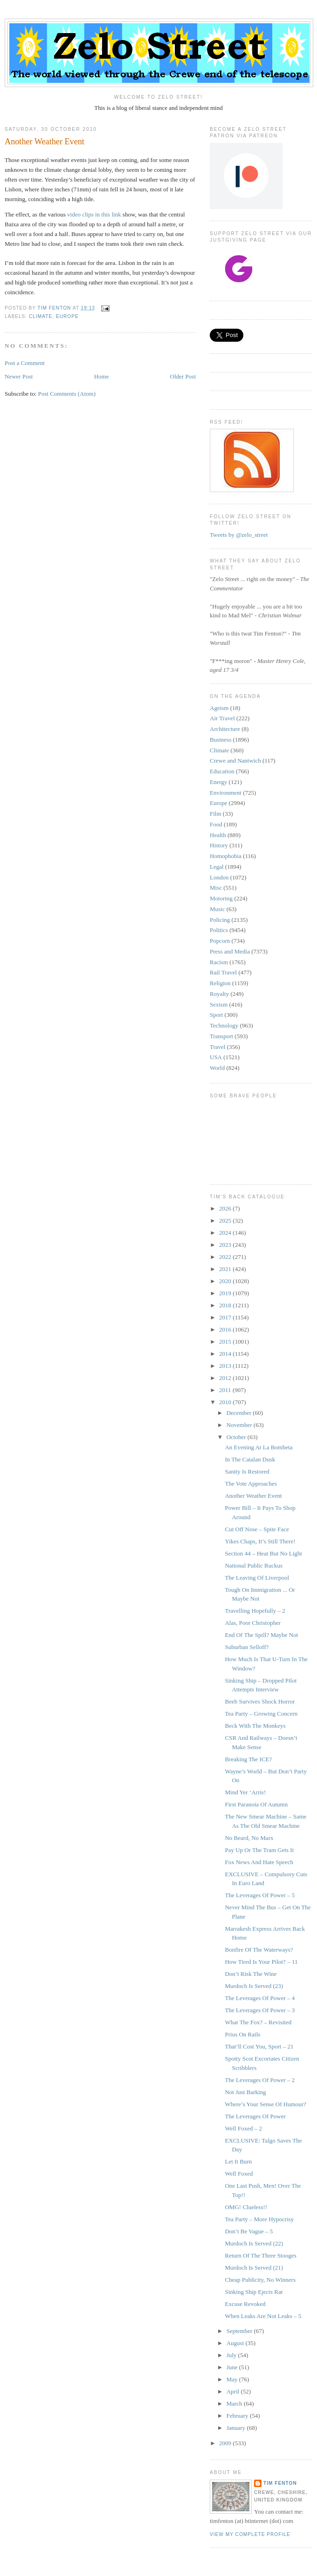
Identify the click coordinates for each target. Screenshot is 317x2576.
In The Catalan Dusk (250, 1459)
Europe (67, 316)
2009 (226, 2443)
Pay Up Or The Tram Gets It (259, 1849)
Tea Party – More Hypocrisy (259, 2219)
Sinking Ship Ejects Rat (254, 2291)
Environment (225, 792)
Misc (216, 887)
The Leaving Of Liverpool (257, 1577)
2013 (226, 1365)
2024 (226, 1232)
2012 (226, 1377)
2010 (226, 1402)
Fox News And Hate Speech (259, 1862)
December (240, 1412)
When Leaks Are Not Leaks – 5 (263, 2315)
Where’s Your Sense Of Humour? (265, 2104)
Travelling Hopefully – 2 (255, 1610)
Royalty (219, 993)
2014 (226, 1353)
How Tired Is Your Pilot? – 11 (261, 1961)
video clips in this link (94, 214)
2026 (226, 1208)
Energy (218, 781)
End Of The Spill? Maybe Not (261, 1634)
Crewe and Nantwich (235, 760)
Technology (224, 1025)
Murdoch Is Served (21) (254, 2267)
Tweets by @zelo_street (239, 534)
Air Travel (222, 718)
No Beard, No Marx (249, 1837)
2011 (226, 1389)
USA (216, 1057)
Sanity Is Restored (247, 1471)
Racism (219, 962)
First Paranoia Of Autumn (256, 1804)
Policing (220, 919)
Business (220, 739)
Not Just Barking (245, 2092)
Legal (217, 866)
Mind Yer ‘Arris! (245, 1792)
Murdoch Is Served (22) (254, 2243)
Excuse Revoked (245, 2303)
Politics (219, 929)
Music (217, 909)
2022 (226, 1256)
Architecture (225, 728)
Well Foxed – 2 (243, 2128)
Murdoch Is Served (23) (254, 1985)
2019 (226, 1293)
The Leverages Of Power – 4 (260, 1998)
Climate (40, 316)
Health (218, 835)
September (240, 2330)
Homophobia (225, 855)
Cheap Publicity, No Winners (260, 2279)
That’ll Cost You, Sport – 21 (259, 2046)
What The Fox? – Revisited (258, 2022)
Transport (221, 1036)
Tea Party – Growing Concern (261, 1713)
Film (215, 813)
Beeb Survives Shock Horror (260, 1701)
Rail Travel (223, 972)
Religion (220, 983)
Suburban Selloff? (247, 1646)
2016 (226, 1329)
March (235, 2403)
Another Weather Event (253, 1495)
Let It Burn (238, 2161)
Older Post (183, 376)
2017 (226, 1317)
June (233, 2367)
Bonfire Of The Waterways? (259, 1949)
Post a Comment (25, 362)
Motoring (221, 898)
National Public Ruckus (254, 1565)
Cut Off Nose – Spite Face (257, 1529)
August (236, 2342)
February (238, 2415)
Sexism (218, 1004)
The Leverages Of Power (255, 2116)
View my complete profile (250, 2534)
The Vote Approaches (250, 1483)
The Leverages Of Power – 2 (260, 2079)
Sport (216, 1014)
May (233, 2379)
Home (101, 376)
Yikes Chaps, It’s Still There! (260, 1541)
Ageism (219, 707)
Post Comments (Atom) (67, 393)
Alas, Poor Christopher (253, 1622)
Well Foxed (239, 2173)
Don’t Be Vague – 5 (249, 2231)
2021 (226, 1268)
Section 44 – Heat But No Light (263, 1553)
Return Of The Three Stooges (260, 2255)
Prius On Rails (242, 2034)
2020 (226, 1281)
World (217, 1067)
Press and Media (230, 951)
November (240, 1424)
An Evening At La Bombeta (258, 1447)
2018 (226, 1305)
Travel (217, 1046)
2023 (226, 1244)
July (232, 2355)
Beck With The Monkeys (255, 1725)
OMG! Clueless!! (246, 2207)
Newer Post (19, 376)
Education (222, 771)
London (219, 877)
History (219, 845)
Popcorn (220, 940)
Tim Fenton (280, 2483)
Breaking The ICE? (248, 1759)
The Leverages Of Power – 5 (260, 1895)
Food (216, 824)
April (234, 2391)
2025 (226, 1220)
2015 (226, 1341)
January (237, 2427)
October (237, 1436)
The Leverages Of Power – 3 (260, 2010)
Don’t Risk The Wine (250, 1973)
